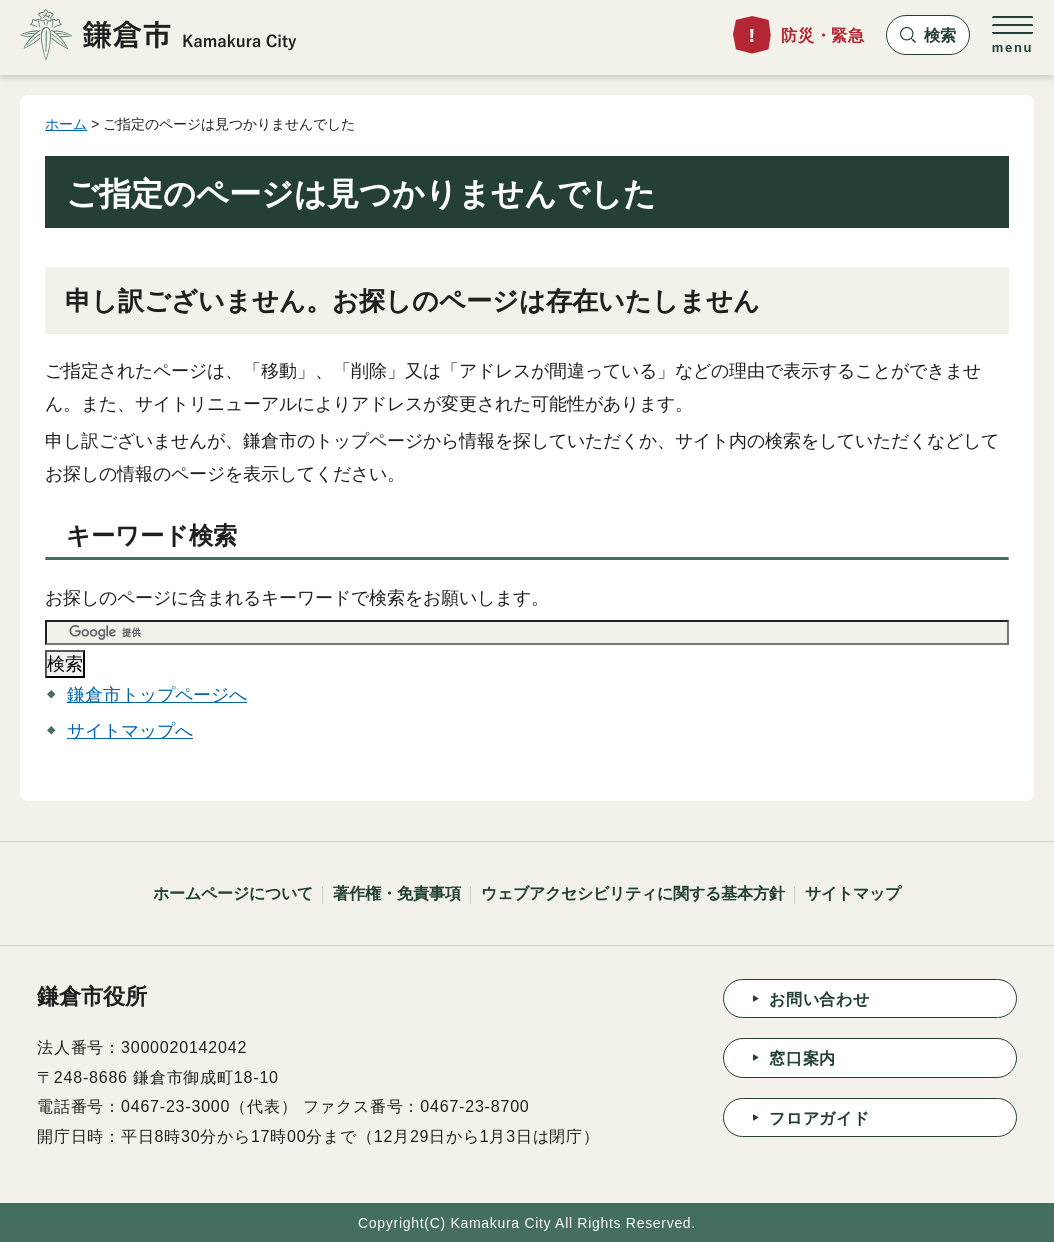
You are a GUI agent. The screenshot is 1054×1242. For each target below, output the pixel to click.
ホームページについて (233, 893)
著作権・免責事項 (397, 893)
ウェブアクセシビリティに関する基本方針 (633, 893)
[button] (928, 35)
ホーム (66, 124)
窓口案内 (802, 1058)
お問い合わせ (819, 999)
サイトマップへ (130, 731)
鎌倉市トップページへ (157, 695)
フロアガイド (819, 1118)
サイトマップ (853, 893)
